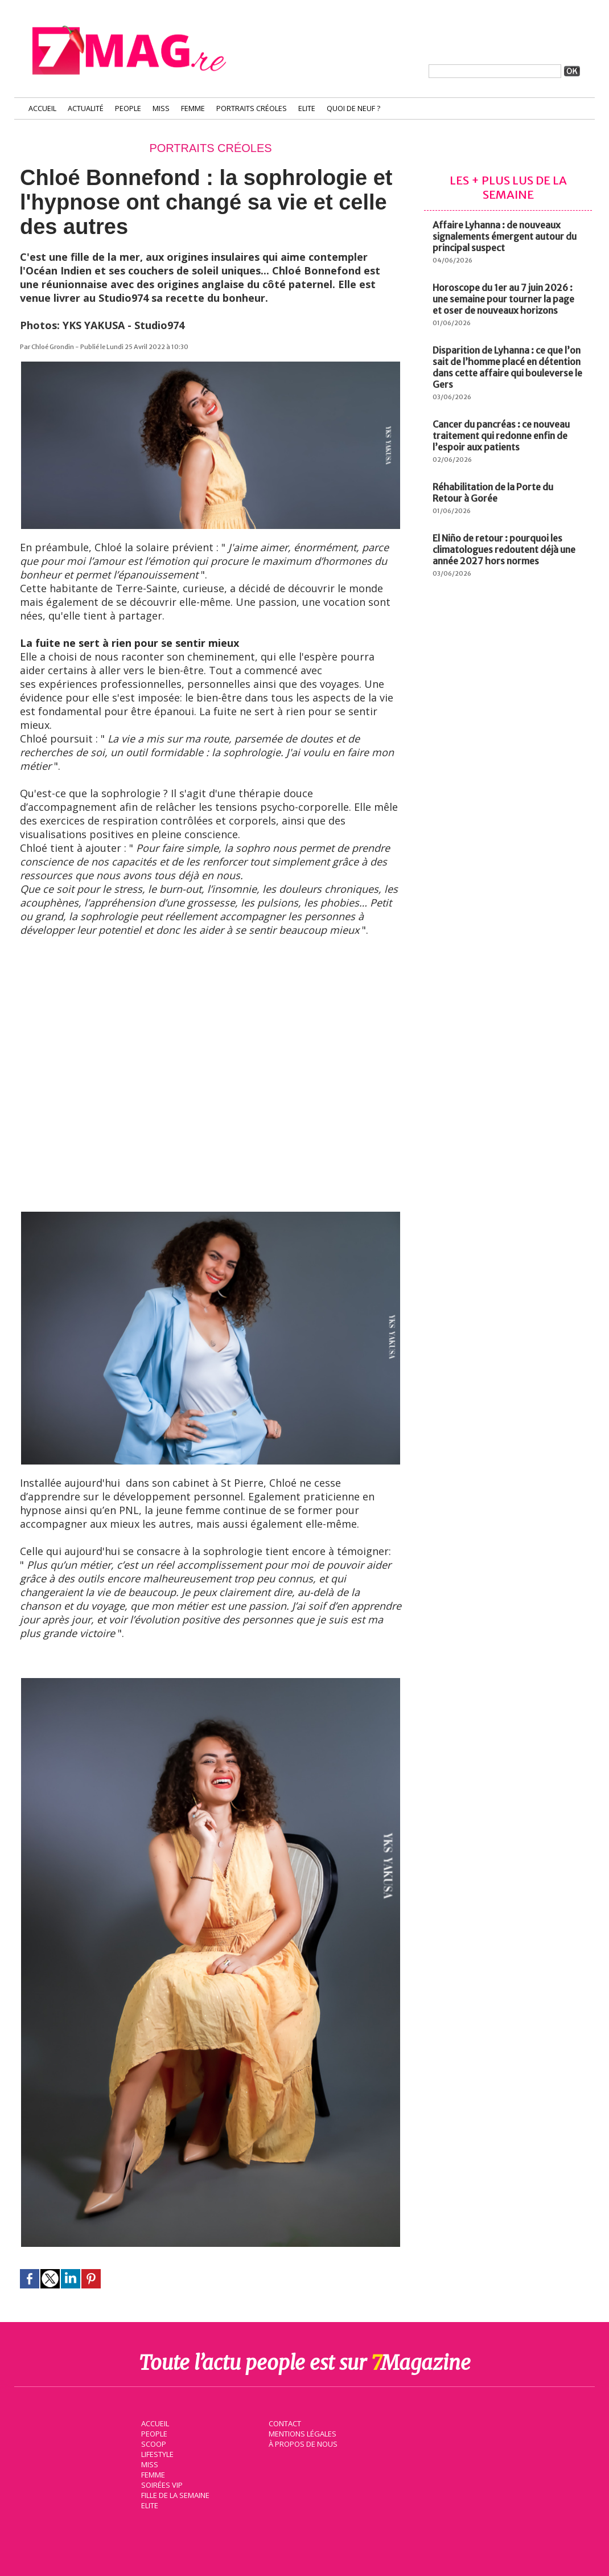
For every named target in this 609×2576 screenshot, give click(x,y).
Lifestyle (155, 2453)
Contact (283, 2422)
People (128, 108)
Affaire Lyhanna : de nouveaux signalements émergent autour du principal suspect (505, 236)
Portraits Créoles (251, 108)
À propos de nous (301, 2443)
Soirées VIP (160, 2484)
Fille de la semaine (174, 2494)
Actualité (86, 108)
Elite (306, 108)
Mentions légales (301, 2432)
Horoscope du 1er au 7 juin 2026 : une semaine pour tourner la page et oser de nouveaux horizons (503, 299)
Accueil (42, 108)
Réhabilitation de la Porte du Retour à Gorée (493, 492)
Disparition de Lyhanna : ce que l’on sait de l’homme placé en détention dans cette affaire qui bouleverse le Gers (507, 367)
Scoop (152, 2443)
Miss (161, 108)
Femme (193, 108)
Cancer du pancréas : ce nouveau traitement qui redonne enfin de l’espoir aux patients (501, 436)
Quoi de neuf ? (353, 108)
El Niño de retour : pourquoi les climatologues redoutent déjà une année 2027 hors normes (504, 549)
